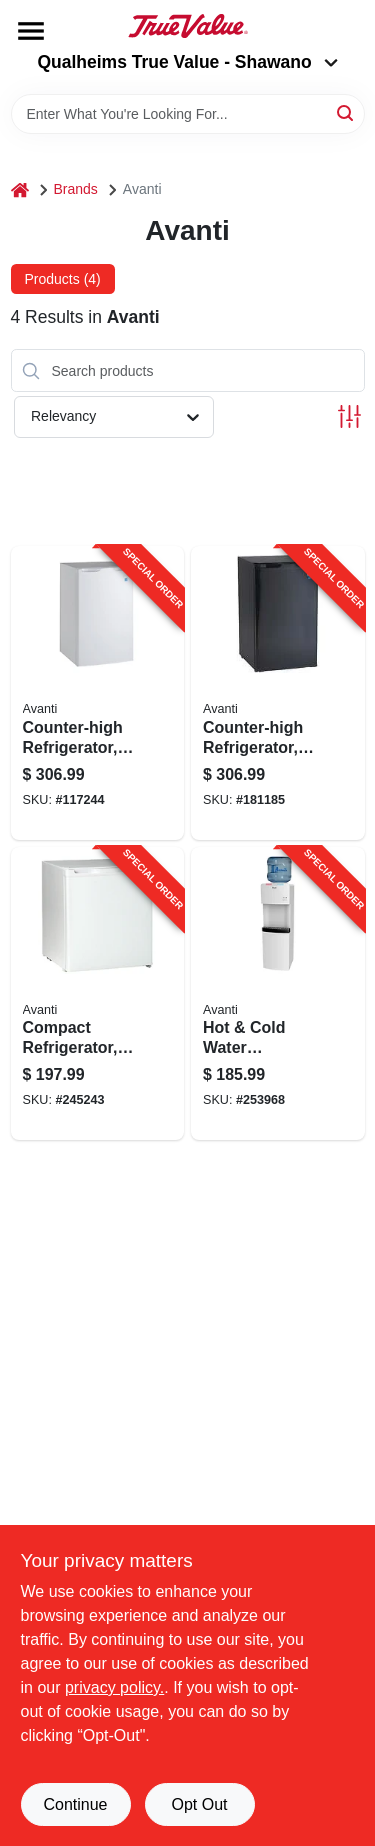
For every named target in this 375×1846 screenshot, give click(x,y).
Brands (76, 189)
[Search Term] (188, 114)
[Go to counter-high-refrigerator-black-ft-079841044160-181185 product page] (278, 693)
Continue (75, 1804)
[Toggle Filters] (349, 416)
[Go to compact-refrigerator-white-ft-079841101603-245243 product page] (98, 994)
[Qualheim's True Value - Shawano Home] (188, 26)
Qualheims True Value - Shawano (187, 62)
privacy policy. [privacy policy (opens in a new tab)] (114, 1687)
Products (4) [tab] (63, 279)
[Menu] (31, 31)
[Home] (20, 189)
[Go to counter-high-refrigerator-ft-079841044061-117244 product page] (98, 693)
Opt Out (199, 1804)
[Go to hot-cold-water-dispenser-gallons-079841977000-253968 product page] (278, 994)
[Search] (346, 112)
